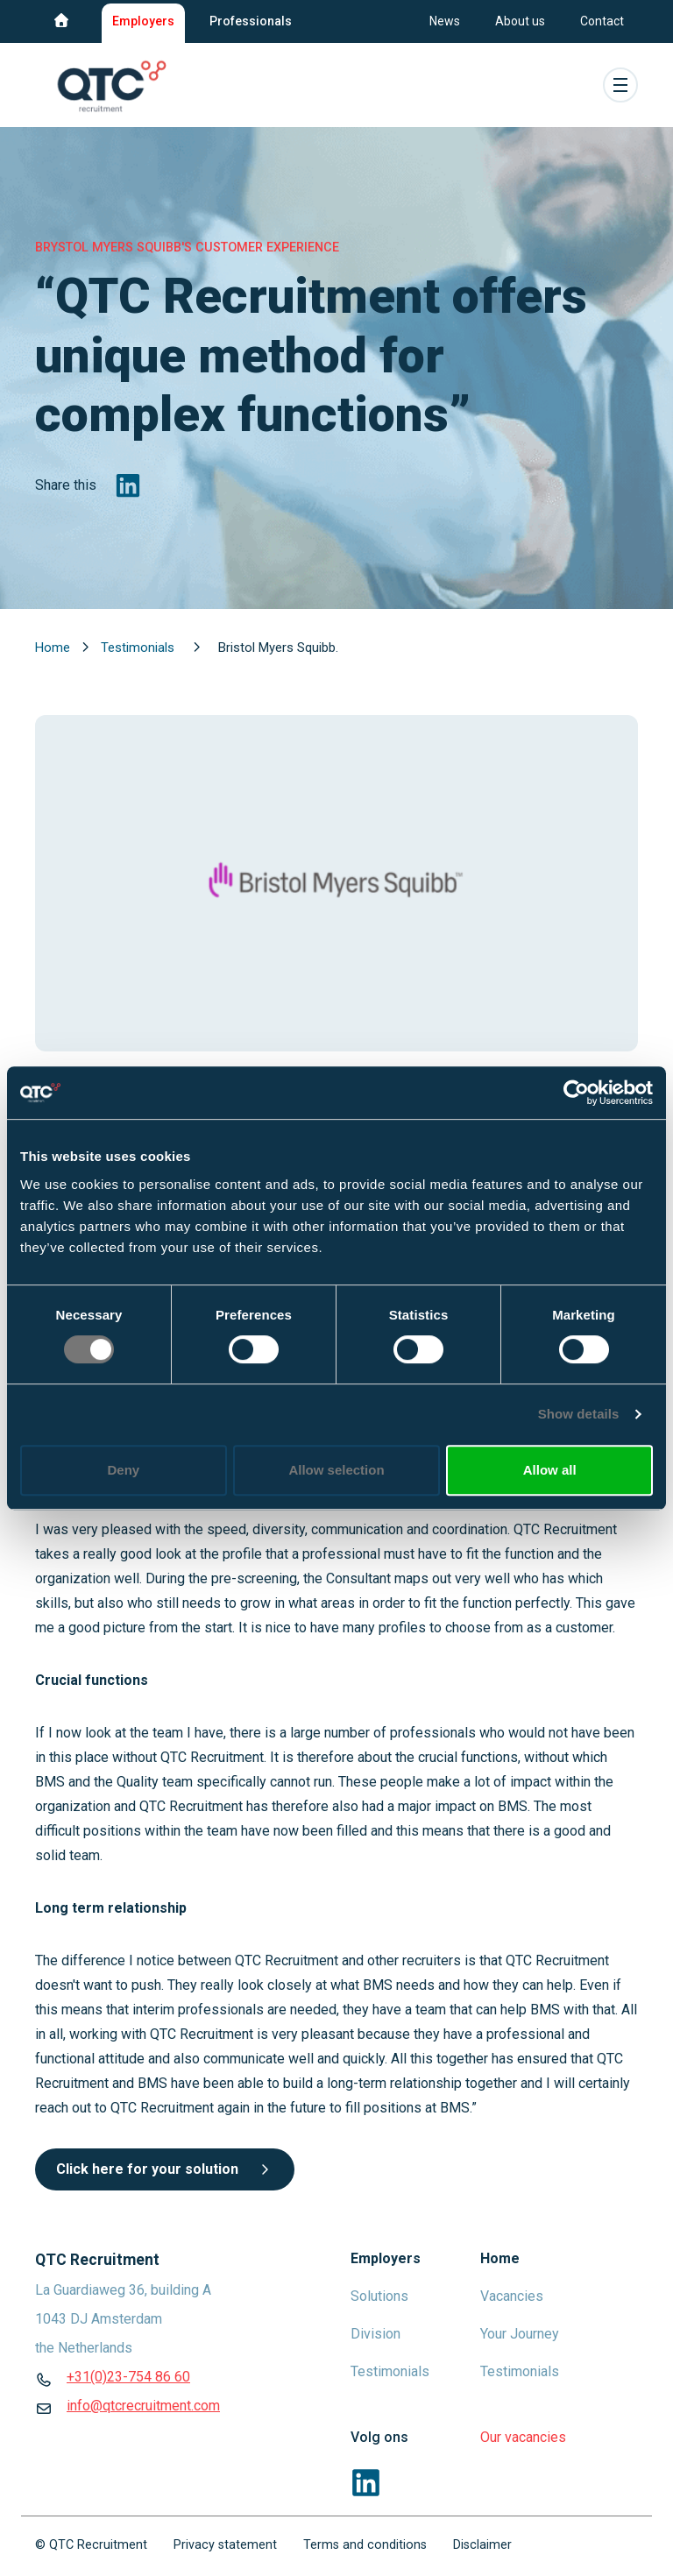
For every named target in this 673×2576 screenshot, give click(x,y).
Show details (579, 1413)
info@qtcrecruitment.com (143, 2405)
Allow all (550, 1469)
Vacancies (511, 2296)
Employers (143, 21)
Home (54, 647)
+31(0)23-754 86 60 (128, 2376)
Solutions (379, 2296)
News (444, 21)
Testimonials (139, 647)
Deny (123, 1469)
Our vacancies (523, 2437)
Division (375, 2333)
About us (520, 21)
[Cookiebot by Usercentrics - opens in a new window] (576, 1092)
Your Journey (519, 2333)
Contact (602, 21)
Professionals (250, 21)
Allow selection (336, 1469)
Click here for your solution (164, 2169)
